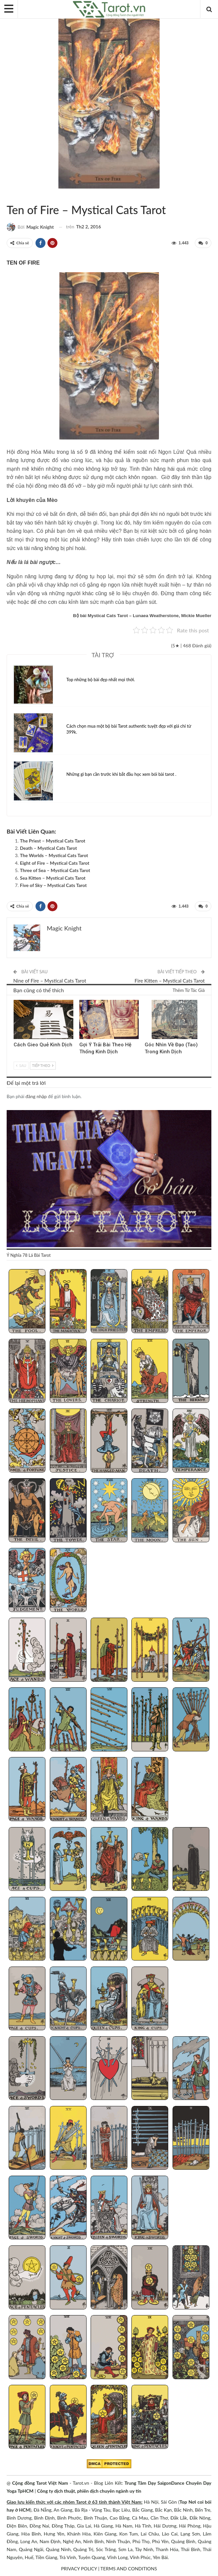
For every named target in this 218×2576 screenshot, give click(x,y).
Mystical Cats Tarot (9, 196)
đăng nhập (36, 1096)
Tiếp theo (42, 1066)
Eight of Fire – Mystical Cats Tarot (54, 863)
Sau (21, 1066)
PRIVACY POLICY (79, 2568)
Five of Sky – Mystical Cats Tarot (53, 885)
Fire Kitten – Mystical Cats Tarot (170, 981)
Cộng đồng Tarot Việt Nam (40, 2483)
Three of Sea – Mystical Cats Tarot (55, 870)
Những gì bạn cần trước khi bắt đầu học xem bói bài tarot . (121, 774)
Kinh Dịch (16, 1000)
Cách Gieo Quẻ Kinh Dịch (43, 1045)
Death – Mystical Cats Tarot (48, 848)
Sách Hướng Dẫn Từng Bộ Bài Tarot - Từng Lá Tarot (14, 196)
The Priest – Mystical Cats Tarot (52, 841)
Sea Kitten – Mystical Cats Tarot (53, 878)
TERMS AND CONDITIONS (129, 2568)
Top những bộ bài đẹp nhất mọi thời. (100, 679)
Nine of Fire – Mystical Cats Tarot (49, 981)
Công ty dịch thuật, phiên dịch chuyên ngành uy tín (89, 2491)
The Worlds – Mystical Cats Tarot (54, 855)
